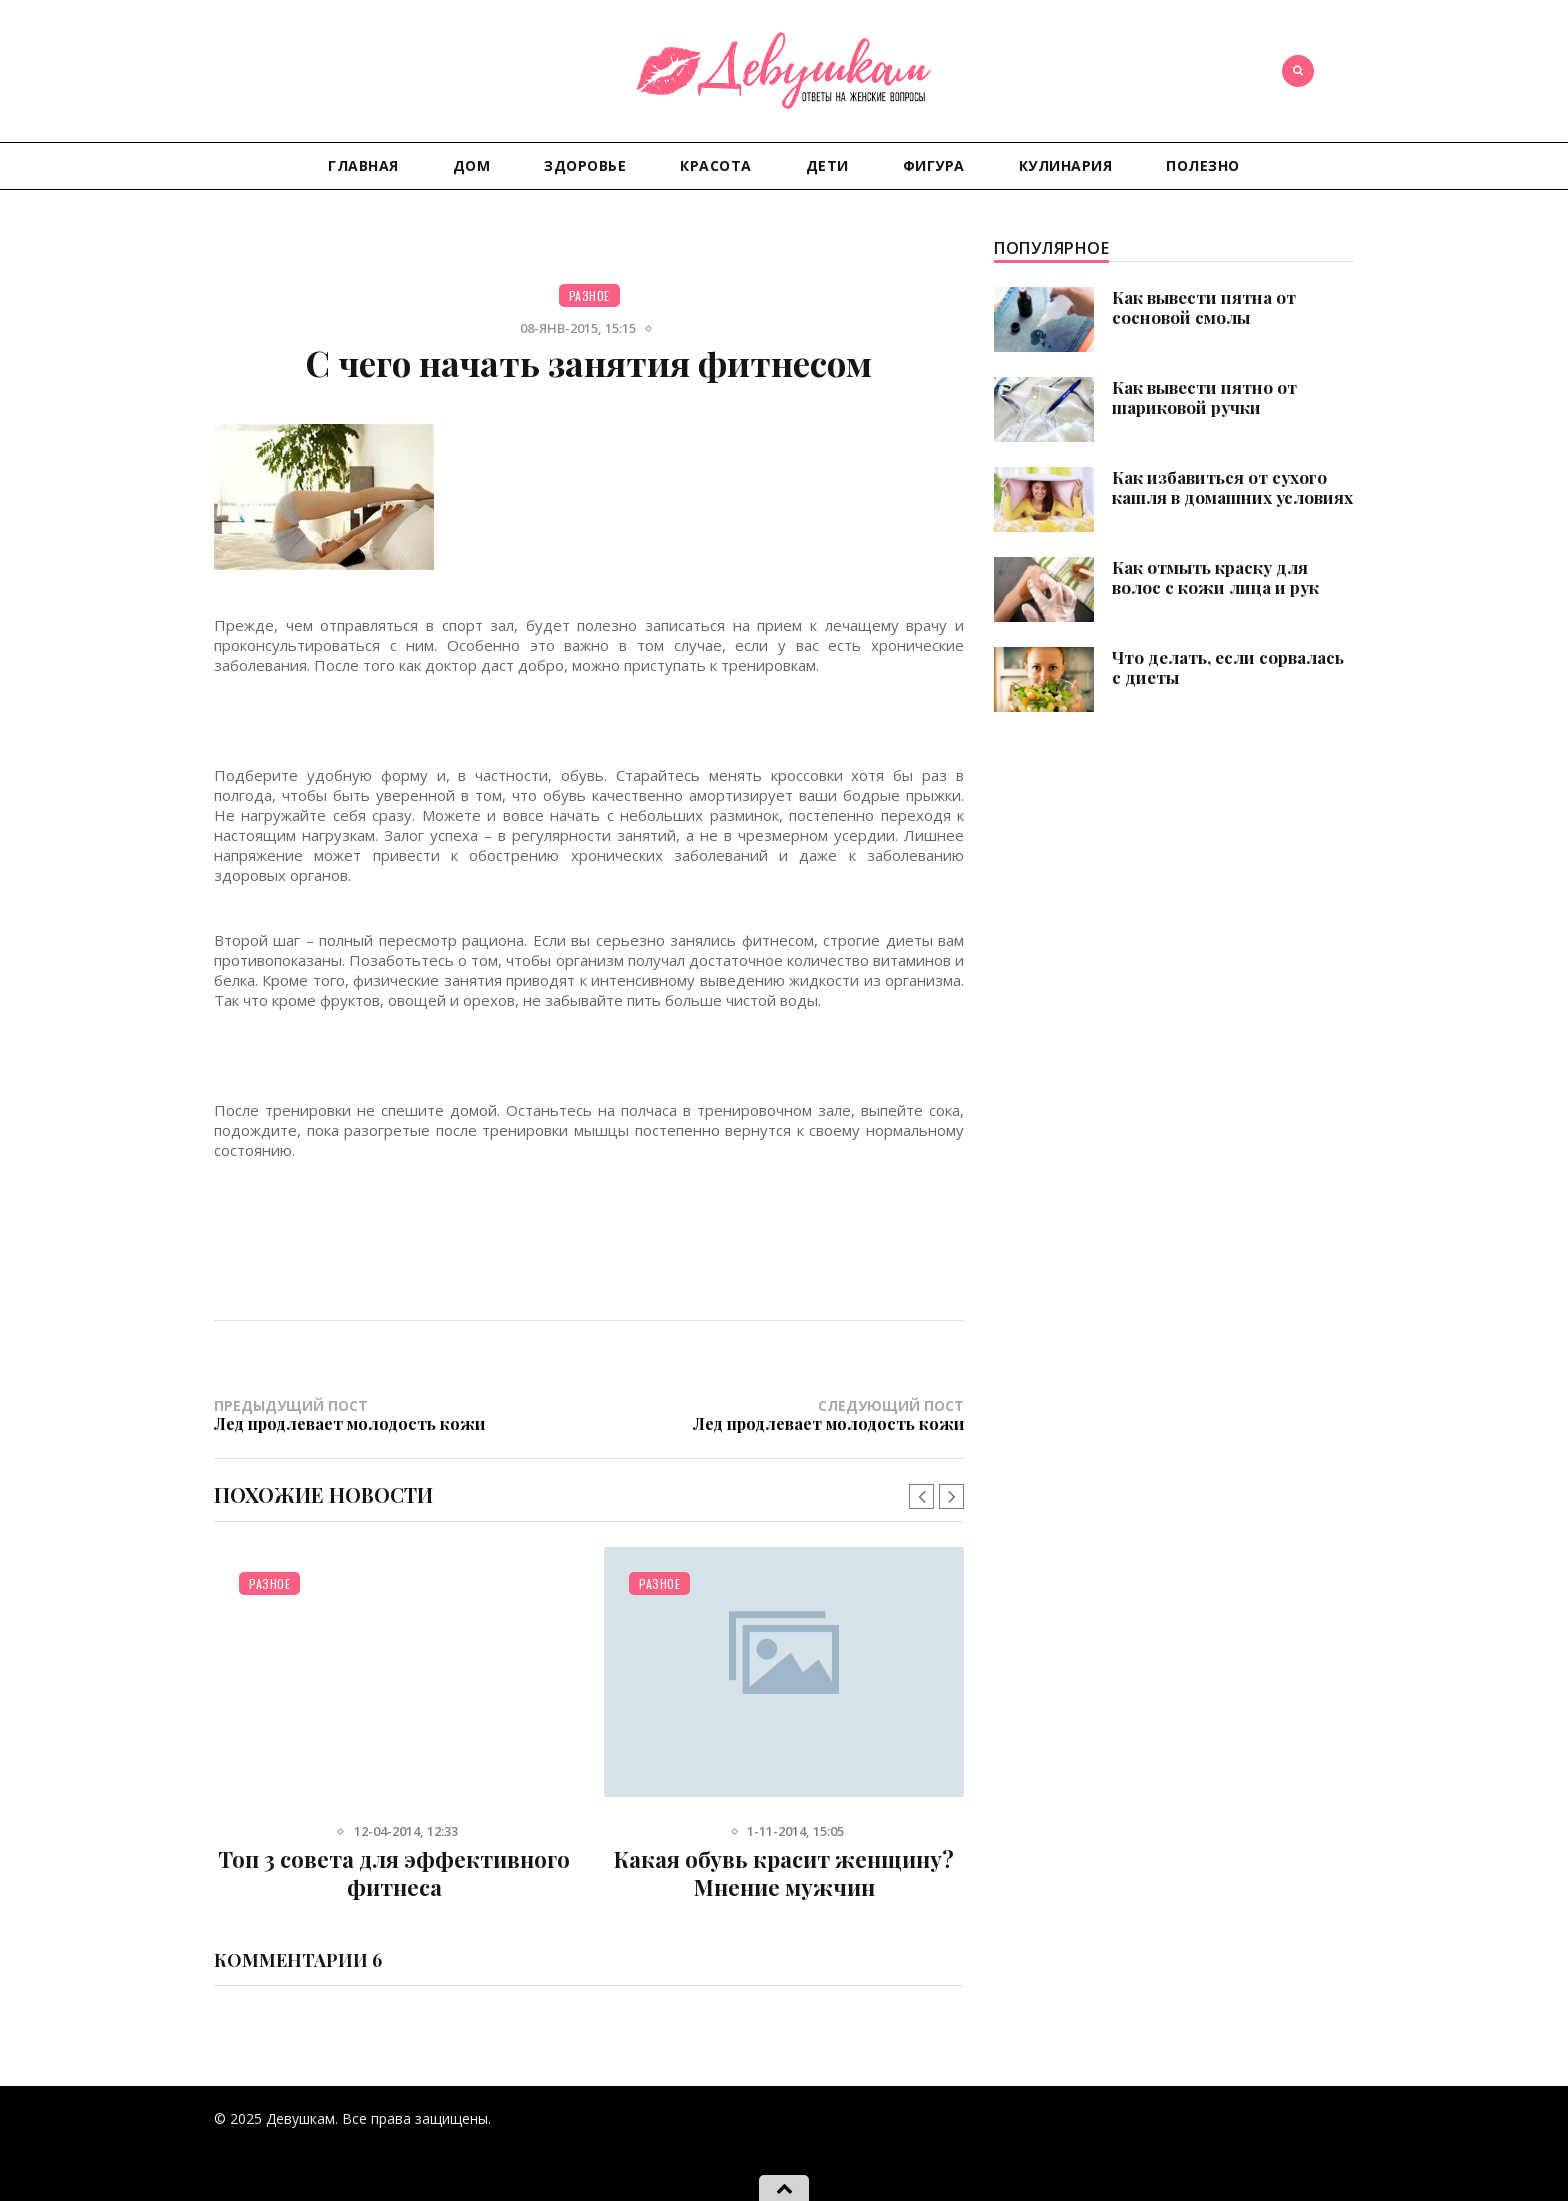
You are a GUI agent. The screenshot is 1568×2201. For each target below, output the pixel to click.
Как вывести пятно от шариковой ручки (1204, 397)
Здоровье (585, 165)
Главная (363, 165)
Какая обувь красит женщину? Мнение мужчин (784, 1873)
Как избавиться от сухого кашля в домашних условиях (1232, 487)
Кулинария (1066, 165)
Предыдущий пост (401, 1414)
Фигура (934, 165)
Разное (589, 295)
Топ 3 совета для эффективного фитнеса (394, 1873)
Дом (472, 165)
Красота (716, 165)
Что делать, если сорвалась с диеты (1228, 667)
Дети (827, 165)
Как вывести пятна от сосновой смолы (1204, 307)
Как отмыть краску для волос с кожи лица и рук (1215, 577)
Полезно (1203, 165)
